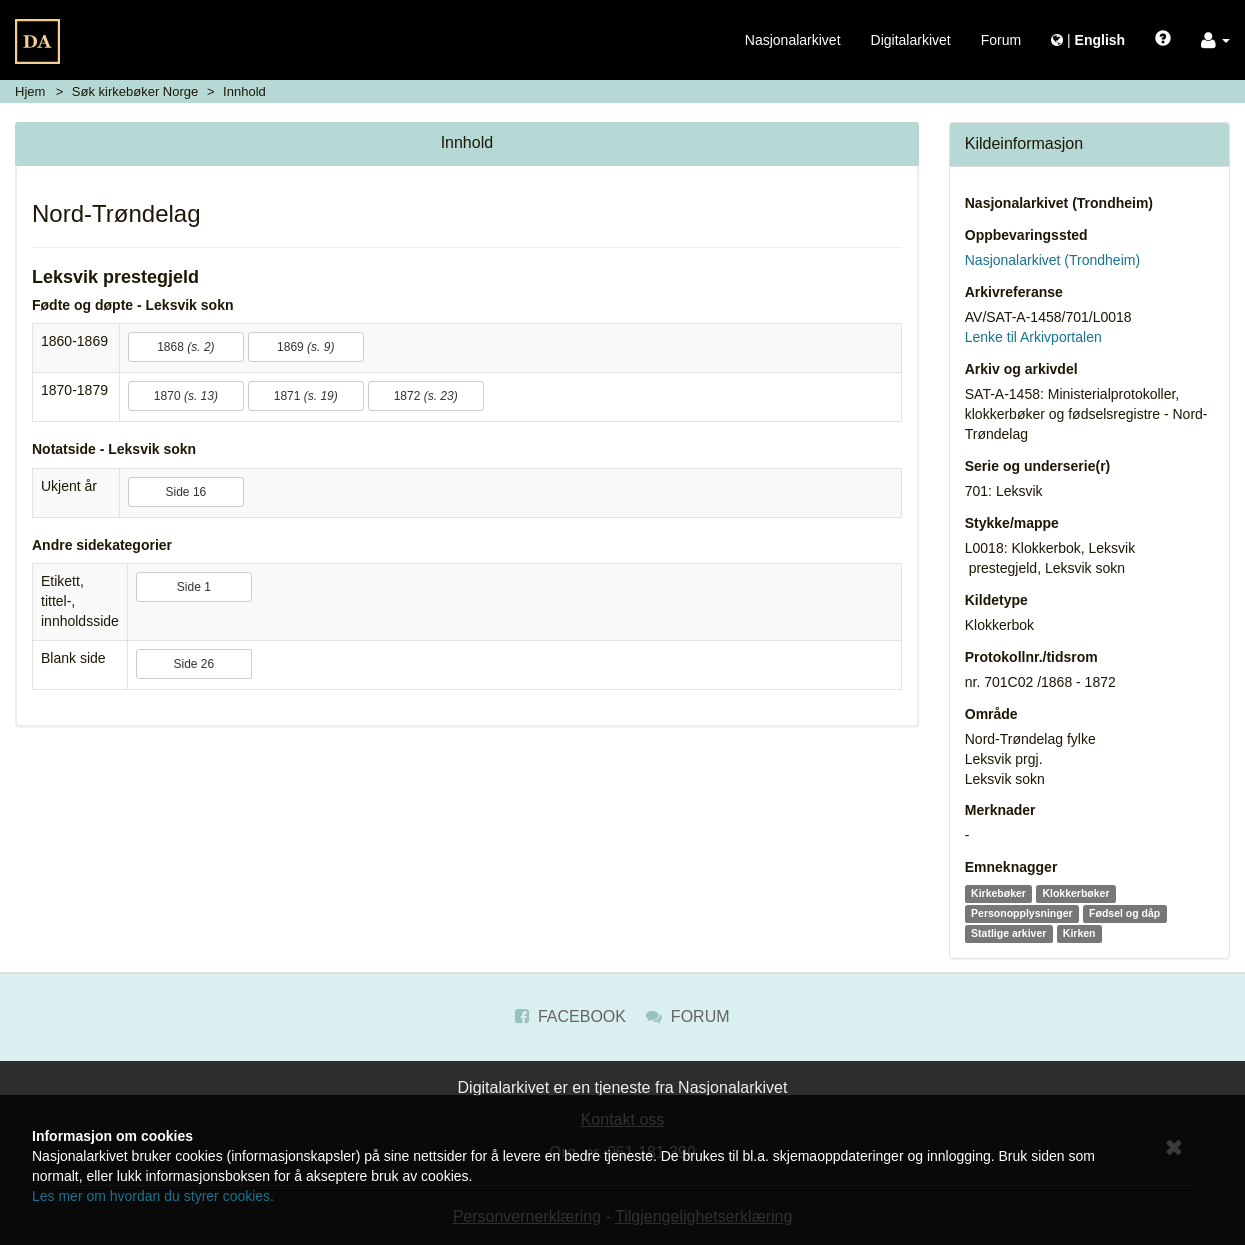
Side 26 (193, 664)
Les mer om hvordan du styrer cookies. (153, 1196)
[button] (1215, 40)
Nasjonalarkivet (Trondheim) (1059, 203)
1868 (185, 347)
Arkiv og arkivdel (1021, 369)
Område (991, 714)
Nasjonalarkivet (793, 40)
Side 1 (194, 587)
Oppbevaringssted (1026, 235)
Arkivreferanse (1014, 292)
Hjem (30, 91)
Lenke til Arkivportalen (1033, 337)
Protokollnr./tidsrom (1031, 657)
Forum (1001, 40)
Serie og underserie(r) (1038, 466)
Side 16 (186, 492)
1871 (306, 396)
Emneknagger (1011, 867)
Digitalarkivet (911, 40)
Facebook (570, 1016)
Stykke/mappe (1012, 523)
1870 (186, 396)
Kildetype (996, 600)
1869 (305, 347)
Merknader (1000, 810)
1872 (426, 396)
